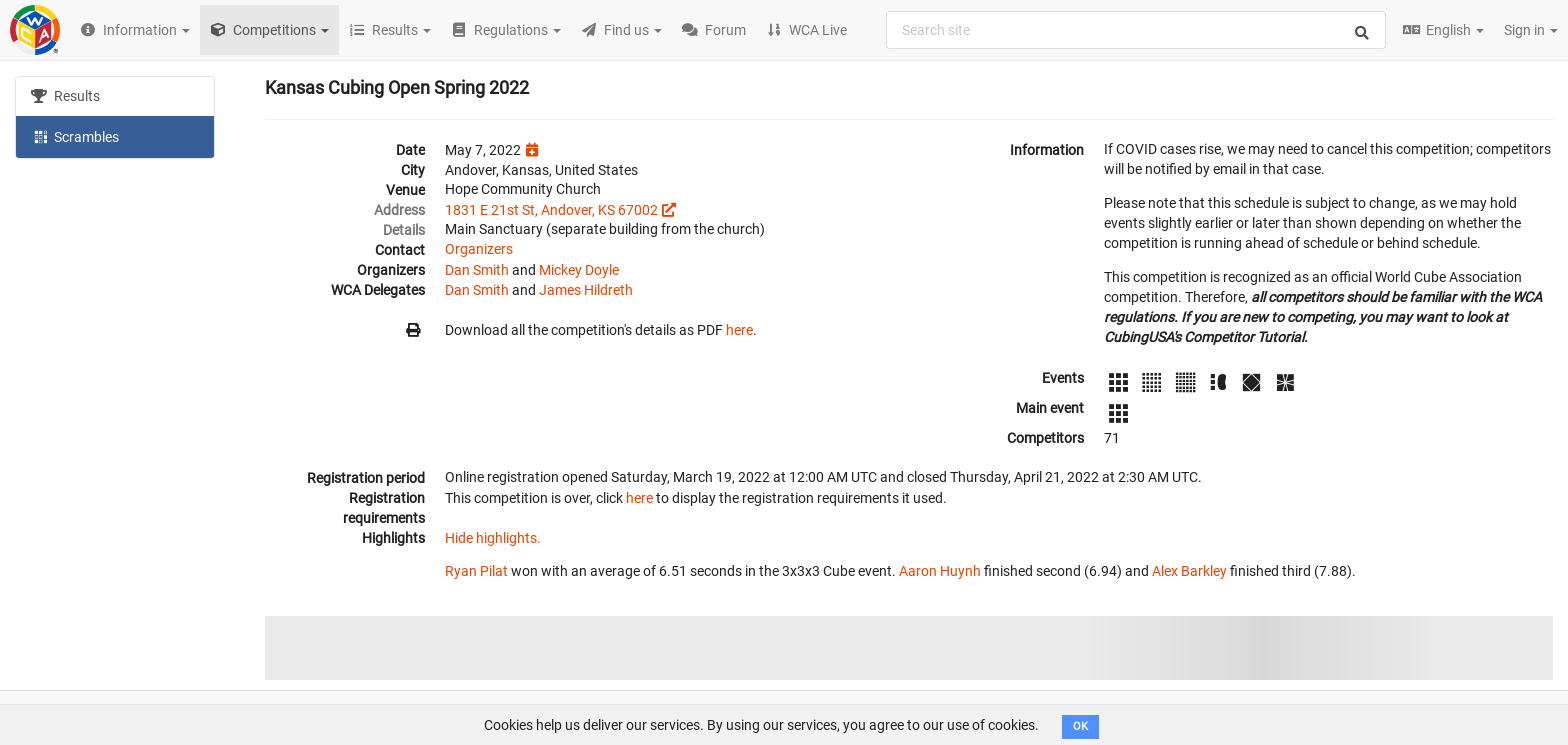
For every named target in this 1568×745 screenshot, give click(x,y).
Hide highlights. (493, 538)
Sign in (1531, 30)
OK (1080, 726)
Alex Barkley (1189, 571)
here (739, 330)
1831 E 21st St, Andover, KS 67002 (551, 210)
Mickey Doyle (579, 270)
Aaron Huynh (940, 571)
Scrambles (75, 136)
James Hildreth (586, 290)
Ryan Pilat (476, 571)
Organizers (479, 249)
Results (65, 96)
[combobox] (1136, 30)
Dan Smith (477, 270)
